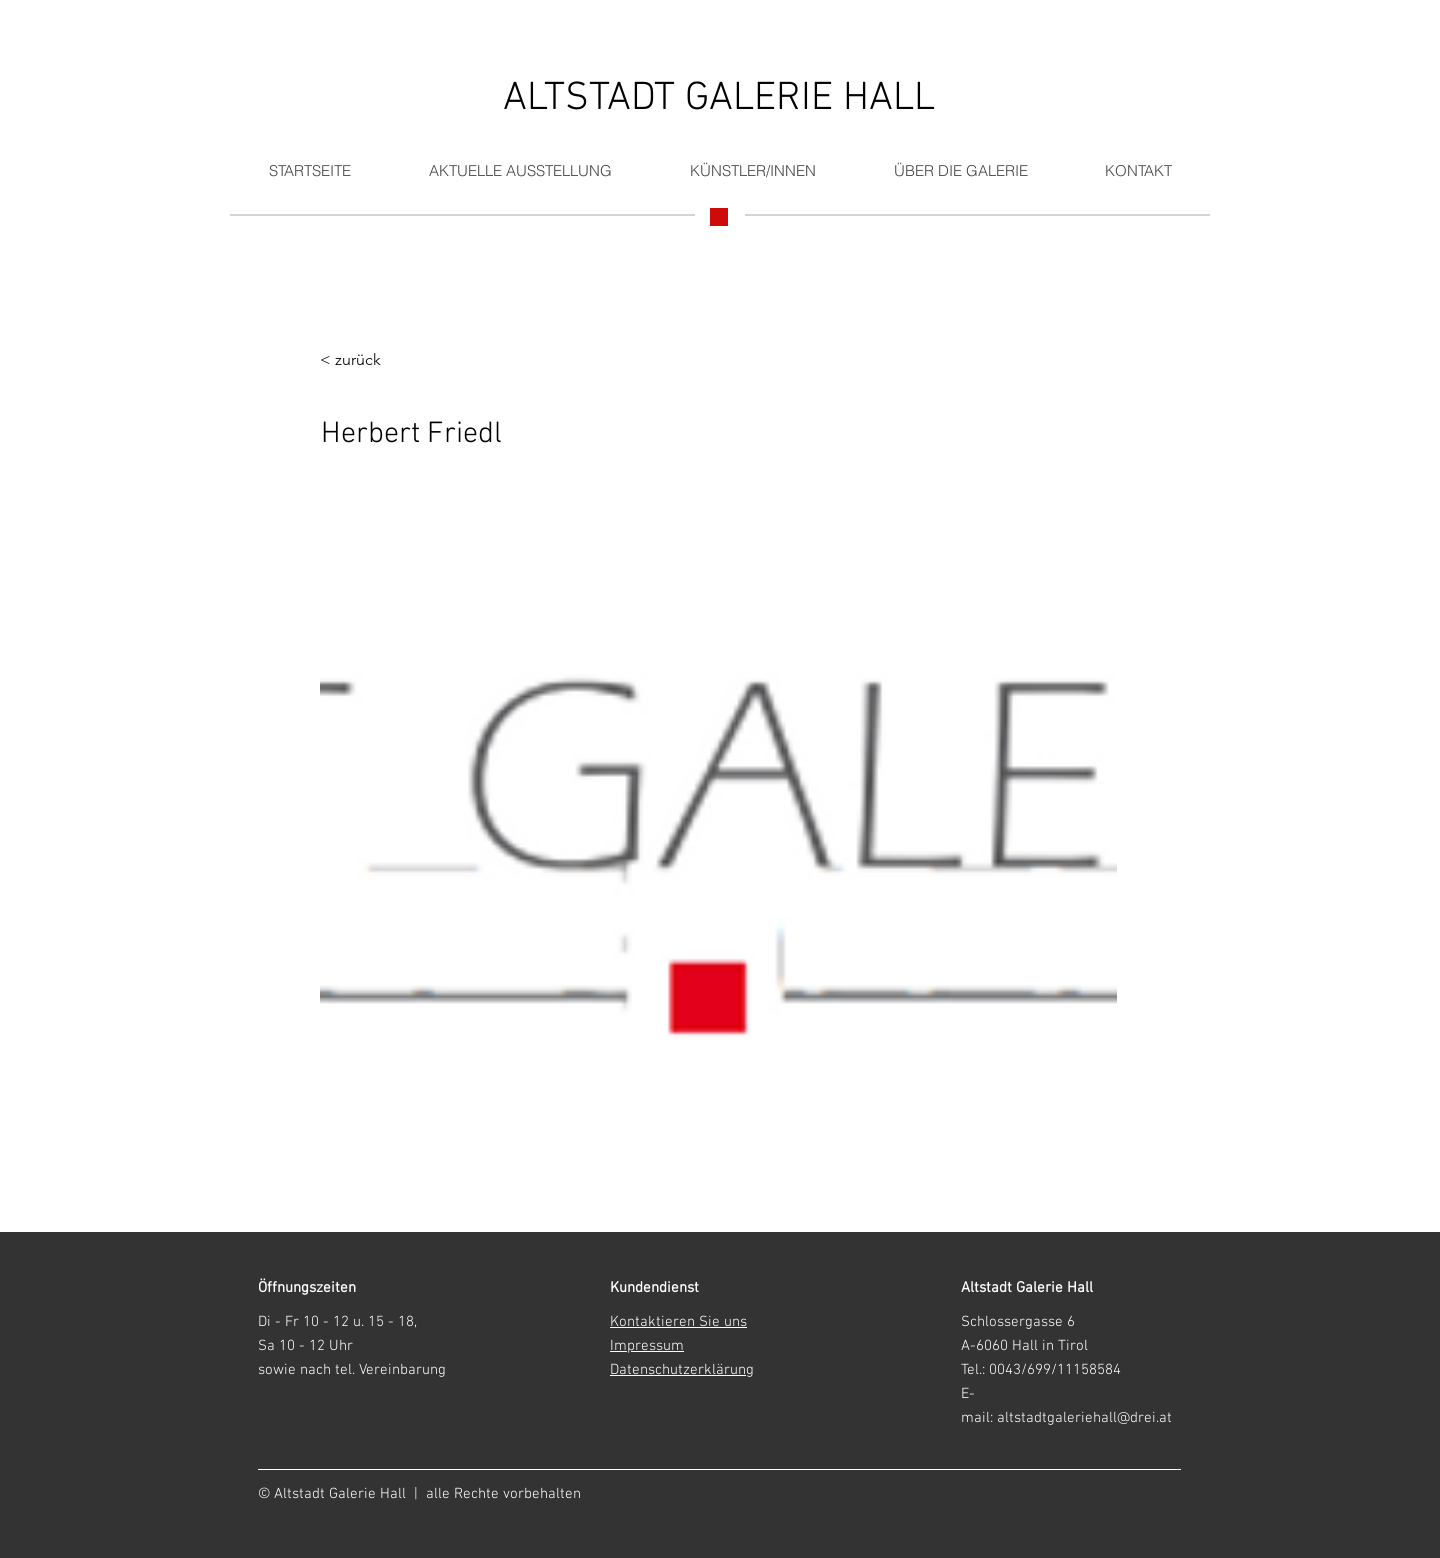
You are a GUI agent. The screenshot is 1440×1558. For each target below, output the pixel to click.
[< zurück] (385, 360)
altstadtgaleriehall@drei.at (1084, 1418)
